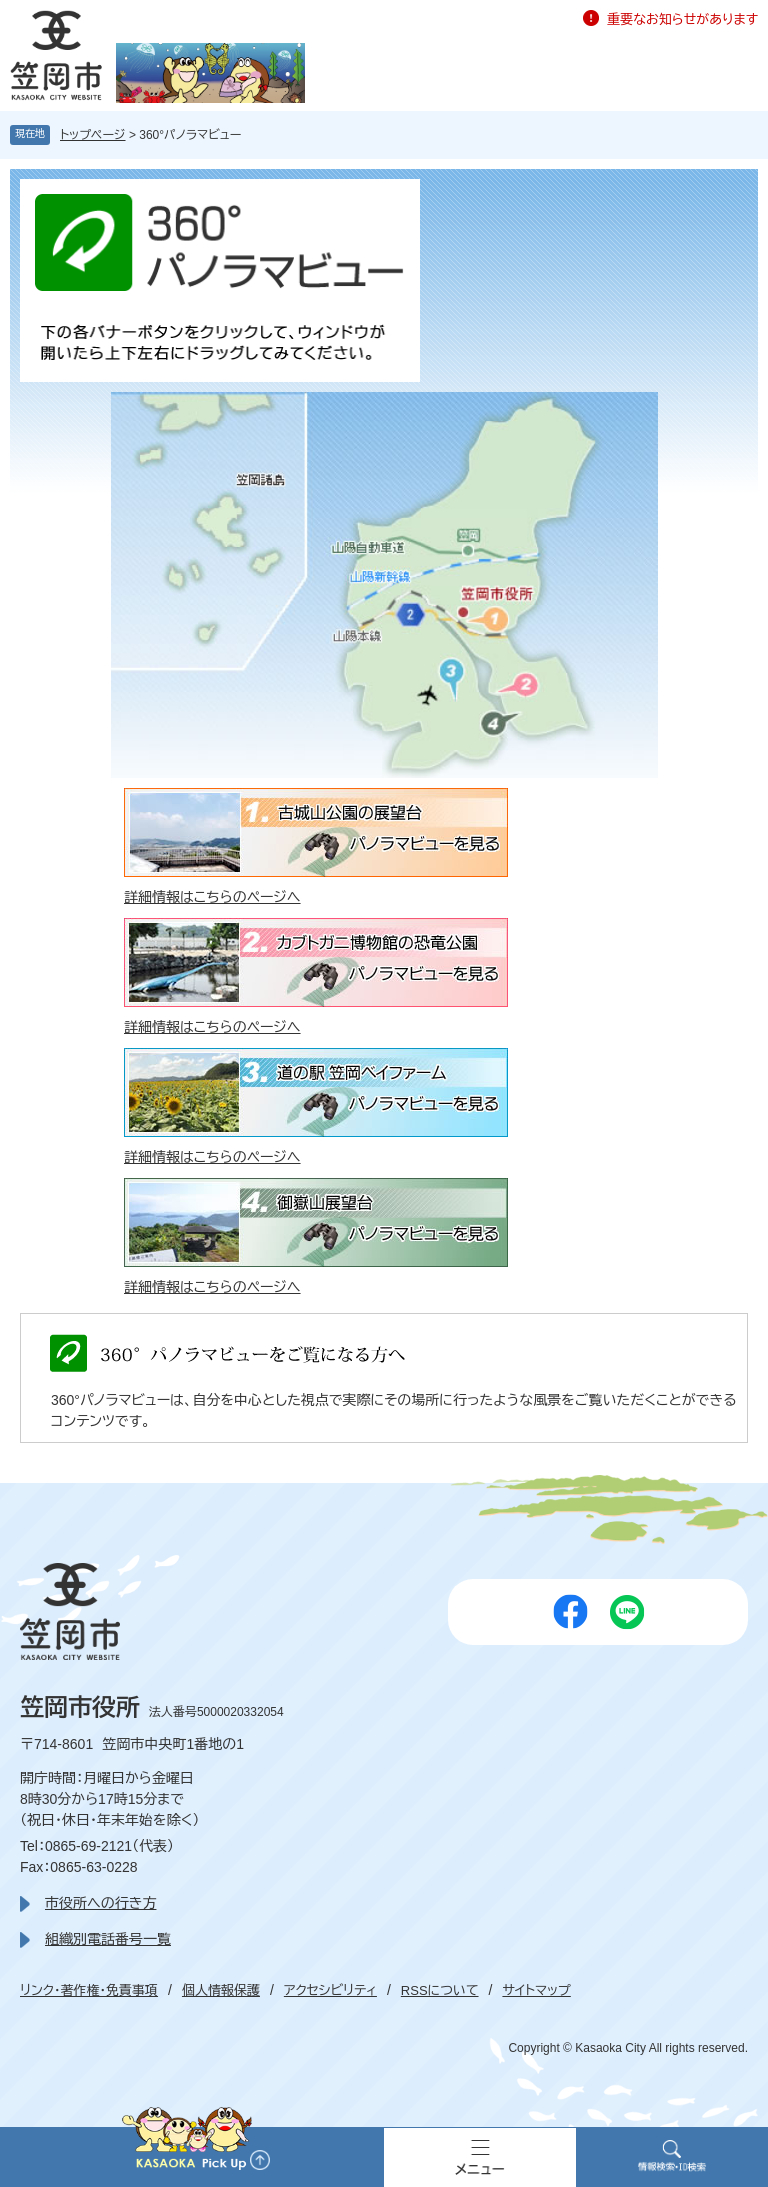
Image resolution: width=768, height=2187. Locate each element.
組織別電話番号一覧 (108, 1939)
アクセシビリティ (330, 1990)
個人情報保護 (221, 1990)
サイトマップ (536, 1990)
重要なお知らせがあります (682, 19)
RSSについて (440, 1990)
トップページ (93, 135)
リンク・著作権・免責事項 (89, 1990)
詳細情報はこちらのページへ (212, 897)
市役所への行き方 (100, 1903)
